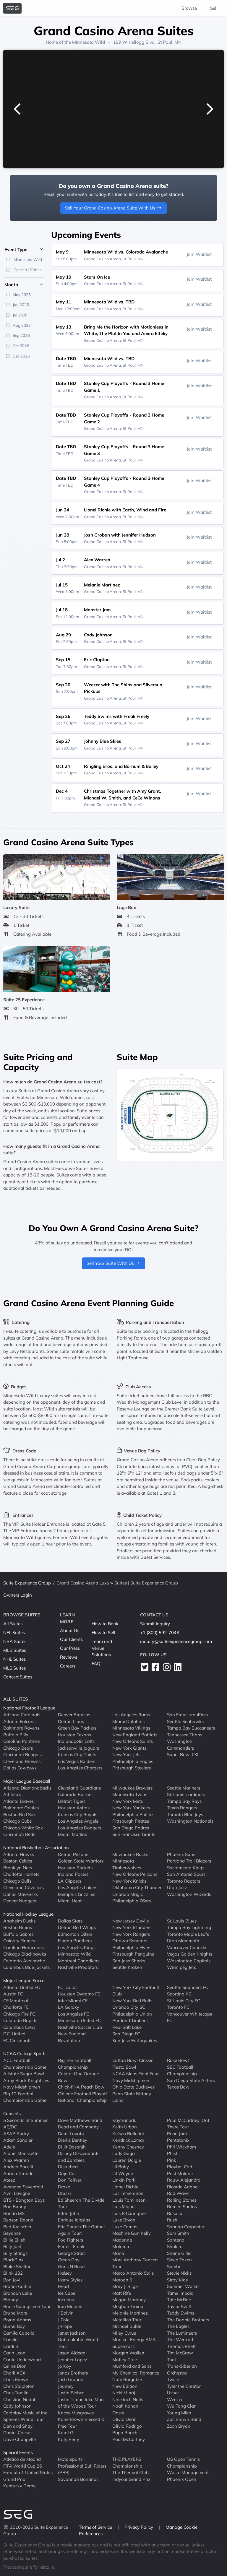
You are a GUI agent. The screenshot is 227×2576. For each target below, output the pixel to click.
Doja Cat (67, 2173)
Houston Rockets (75, 1867)
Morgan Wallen (128, 2353)
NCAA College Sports (24, 2053)
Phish (173, 2153)
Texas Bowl (179, 2087)
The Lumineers (182, 2333)
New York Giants (129, 1748)
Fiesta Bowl (124, 2067)
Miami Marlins (72, 1834)
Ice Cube (66, 2293)
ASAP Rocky (16, 2133)
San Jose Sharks (128, 1960)
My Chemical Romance (135, 2372)
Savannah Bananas (78, 2479)
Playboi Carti (180, 2166)
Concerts (12, 2113)
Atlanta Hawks (18, 1854)
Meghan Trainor (128, 2306)
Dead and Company (78, 2127)
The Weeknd (180, 2339)
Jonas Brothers (73, 2372)
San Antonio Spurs (186, 1874)
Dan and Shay (18, 2426)
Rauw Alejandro (183, 2180)
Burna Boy (14, 2326)
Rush (172, 2220)
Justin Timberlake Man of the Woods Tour (81, 2402)
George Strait (71, 2253)
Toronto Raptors (183, 1880)
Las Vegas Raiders (76, 1761)
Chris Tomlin (16, 2392)
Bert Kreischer (17, 2226)
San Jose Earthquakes (134, 2040)
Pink (171, 2160)
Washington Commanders (180, 1744)
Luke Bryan (123, 2220)
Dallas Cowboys (19, 1768)
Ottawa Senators (129, 1940)
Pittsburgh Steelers (131, 1768)
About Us (69, 1630)
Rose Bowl (178, 2060)
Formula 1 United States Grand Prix (28, 2476)
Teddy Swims (180, 2313)
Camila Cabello (19, 2333)
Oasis (118, 2412)
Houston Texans (74, 1734)
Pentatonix (178, 2140)
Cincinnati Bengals (22, 1754)
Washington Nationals (190, 1821)
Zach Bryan (178, 2426)
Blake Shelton (17, 2266)
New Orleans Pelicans (134, 1874)
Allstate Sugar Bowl (23, 2073)
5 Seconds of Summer (25, 2120)
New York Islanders (131, 1927)
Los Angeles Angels (78, 1821)
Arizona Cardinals (21, 1714)
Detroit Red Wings (77, 1927)
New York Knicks (129, 1880)
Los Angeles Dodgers (79, 1827)
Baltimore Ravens (21, 1728)
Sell (214, 8)
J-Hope (65, 2326)
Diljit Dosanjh (72, 2146)
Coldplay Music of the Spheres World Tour (25, 2416)
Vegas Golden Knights (189, 1954)
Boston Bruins (17, 1927)
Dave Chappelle (19, 2439)
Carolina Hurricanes (23, 1947)
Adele (9, 2146)
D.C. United (14, 2034)
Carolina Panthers (21, 1741)
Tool (171, 2359)
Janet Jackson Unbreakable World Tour (78, 2339)
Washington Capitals (188, 1960)
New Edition (124, 2386)
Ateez (9, 2180)
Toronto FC (178, 2007)
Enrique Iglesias (74, 2220)
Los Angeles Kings (76, 1947)
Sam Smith (178, 2233)
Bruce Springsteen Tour (27, 2306)
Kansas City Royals (77, 1814)
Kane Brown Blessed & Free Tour (81, 2422)
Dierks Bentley (72, 2140)
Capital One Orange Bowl (78, 2077)
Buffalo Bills (15, 1734)
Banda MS (14, 2213)
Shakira (175, 2246)
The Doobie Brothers (188, 2319)
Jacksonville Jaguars (78, 1748)
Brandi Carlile (17, 2286)
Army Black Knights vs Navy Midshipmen (26, 2083)
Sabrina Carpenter (185, 2226)
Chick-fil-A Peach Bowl (82, 2087)
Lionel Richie (125, 2186)
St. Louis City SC (183, 2000)
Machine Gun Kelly (131, 2233)
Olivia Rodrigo (127, 2426)
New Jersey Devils (130, 1920)
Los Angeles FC (73, 2013)
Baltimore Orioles (21, 1807)
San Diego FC (126, 2034)
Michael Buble (126, 2326)
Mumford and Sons (131, 2366)
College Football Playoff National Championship (82, 2097)
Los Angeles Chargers (80, 1768)
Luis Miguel (124, 2206)
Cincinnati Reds (19, 1834)
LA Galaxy (68, 2007)
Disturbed (68, 2166)
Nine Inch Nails (127, 2399)
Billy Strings (15, 2253)
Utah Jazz (177, 1887)
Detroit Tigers (71, 1801)
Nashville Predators (78, 1967)
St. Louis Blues (182, 1920)
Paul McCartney (128, 2439)
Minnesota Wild (88, 42)
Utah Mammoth (183, 1940)
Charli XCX (14, 2372)
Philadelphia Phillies (133, 1814)
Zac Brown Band (184, 2419)
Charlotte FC (16, 2007)
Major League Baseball (26, 1781)
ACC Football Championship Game (24, 2063)
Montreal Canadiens (78, 1960)
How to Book (105, 1623)
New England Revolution (72, 2037)
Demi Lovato (71, 2133)
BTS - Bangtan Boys (24, 2200)
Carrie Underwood (22, 2359)
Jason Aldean (71, 2353)
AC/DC (10, 2127)
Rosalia (174, 2213)
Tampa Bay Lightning (189, 1927)
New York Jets (126, 1754)
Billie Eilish (14, 2239)
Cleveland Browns (21, 1761)
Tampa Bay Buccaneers (191, 1728)
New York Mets (127, 1801)
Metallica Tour (126, 2319)
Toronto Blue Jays (185, 1814)
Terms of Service (96, 2527)
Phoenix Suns (181, 1854)
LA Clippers (69, 1880)
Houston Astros (74, 1807)
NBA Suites (14, 1641)
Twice (173, 2379)
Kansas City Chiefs (77, 1754)
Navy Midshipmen (130, 2080)
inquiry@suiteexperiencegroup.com (176, 1641)
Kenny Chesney (128, 2146)
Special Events (18, 2452)
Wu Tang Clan (182, 2406)
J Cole (63, 2319)
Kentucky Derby (19, 2486)
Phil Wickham (181, 2146)
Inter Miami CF (72, 2000)
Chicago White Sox (23, 1827)
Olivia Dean (124, 2419)
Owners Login (17, 1595)
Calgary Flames (19, 1940)
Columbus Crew (19, 2027)
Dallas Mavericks (20, 1894)
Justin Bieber (71, 2392)
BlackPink (13, 2260)
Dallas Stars (70, 1920)
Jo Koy (64, 2366)
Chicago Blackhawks (24, 1954)
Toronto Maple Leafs (188, 1934)
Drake (64, 2186)
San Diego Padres (130, 1827)
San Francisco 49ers (187, 1714)
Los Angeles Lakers (77, 1887)
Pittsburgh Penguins (133, 1954)
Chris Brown (15, 2379)
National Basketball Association (36, 1847)
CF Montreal (15, 2000)
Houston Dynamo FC (79, 1994)
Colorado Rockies (75, 1794)
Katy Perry (68, 2439)
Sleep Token (179, 2260)
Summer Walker (183, 2286)
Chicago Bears (18, 1748)
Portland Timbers (129, 2020)
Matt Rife (121, 2293)
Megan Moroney (129, 2299)
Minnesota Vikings (131, 1728)
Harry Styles (70, 2279)
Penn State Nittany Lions (131, 2097)
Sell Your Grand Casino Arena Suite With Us (113, 208)
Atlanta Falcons (19, 1721)
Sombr (173, 2266)
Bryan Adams (17, 2319)
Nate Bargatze (127, 2379)
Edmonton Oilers (75, 1934)
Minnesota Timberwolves (126, 1864)
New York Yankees (131, 1807)
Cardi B (10, 2346)
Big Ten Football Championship (74, 2063)
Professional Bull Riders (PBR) (82, 2469)
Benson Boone (18, 2220)
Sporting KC (179, 1994)
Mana (118, 2253)
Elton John (68, 2213)
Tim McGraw (180, 2353)
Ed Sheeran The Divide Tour (81, 2203)
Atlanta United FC (21, 1987)
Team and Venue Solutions (102, 1648)
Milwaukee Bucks (130, 1854)
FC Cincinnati (16, 2040)
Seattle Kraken (127, 1967)
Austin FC (13, 1994)
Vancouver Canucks (187, 1947)
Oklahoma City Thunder (136, 1887)
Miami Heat (70, 1901)
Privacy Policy (139, 2527)
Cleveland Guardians (79, 1787)
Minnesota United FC (79, 2020)
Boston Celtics (17, 1861)
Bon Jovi (11, 2279)
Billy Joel (12, 2246)
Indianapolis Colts (76, 1741)
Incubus (66, 2299)
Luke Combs (124, 2226)
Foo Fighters (70, 2239)
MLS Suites (14, 1668)
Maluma (120, 2246)
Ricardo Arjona (182, 2186)
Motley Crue (124, 2359)
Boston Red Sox (19, 1814)
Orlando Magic (127, 1894)
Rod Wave (178, 2193)
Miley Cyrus (124, 2333)
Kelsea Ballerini (128, 2133)
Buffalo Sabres (18, 1934)
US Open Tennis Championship (183, 2462)
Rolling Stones (182, 2200)
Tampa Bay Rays (184, 1801)
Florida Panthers (75, 1940)
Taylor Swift (179, 2306)
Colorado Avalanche (24, 1960)
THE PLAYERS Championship (127, 2462)
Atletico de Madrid (22, 2459)
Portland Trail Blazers (189, 1861)
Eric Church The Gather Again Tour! (81, 2230)
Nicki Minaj (123, 2392)
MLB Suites (14, 1650)
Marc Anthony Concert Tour (135, 2263)
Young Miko (179, 2412)
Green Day (69, 2260)
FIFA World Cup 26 (22, 2465)
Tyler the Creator (184, 2386)
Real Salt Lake (127, 2027)
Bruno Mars (15, 2313)
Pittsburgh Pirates (130, 1821)
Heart (63, 2286)
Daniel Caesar (17, 2432)
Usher (173, 2392)
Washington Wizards (189, 1894)
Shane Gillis (179, 2253)
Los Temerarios (127, 2193)
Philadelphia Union (132, 2013)
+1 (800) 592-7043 (159, 1632)
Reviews (68, 1657)
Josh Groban (70, 2379)
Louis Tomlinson (129, 2200)
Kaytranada (124, 2120)
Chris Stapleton (19, 2386)
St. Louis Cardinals (186, 1794)
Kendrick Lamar (128, 2140)
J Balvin (66, 2313)
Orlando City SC (128, 2007)
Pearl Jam (177, 2133)
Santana (175, 2239)
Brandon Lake (17, 2293)
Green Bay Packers (77, 1728)
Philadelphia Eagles (132, 1761)
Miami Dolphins (128, 1721)
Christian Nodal (19, 2399)
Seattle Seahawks (185, 1721)
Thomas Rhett (181, 2346)
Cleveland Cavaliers (23, 1887)
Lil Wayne (122, 2173)
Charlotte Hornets (21, 1874)
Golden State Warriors (80, 1861)
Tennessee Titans (184, 1734)
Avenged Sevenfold (23, 2186)
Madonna (122, 2239)
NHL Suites (14, 1659)
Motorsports (70, 2459)
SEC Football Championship (182, 2070)
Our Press (70, 1648)
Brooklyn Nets (17, 1867)
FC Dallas (67, 1987)
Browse (189, 8)
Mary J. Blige (125, 2286)
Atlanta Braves (18, 1801)
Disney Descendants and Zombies (78, 2157)
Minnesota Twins (129, 1794)
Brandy (10, 2299)
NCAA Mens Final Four (135, 2073)
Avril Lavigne (16, 2193)
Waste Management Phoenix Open (188, 2476)
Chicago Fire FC (19, 2013)
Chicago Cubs (17, 1821)
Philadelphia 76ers (131, 1901)
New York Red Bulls (132, 2000)
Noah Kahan (125, 2406)
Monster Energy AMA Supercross (134, 2343)
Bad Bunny (14, 2206)
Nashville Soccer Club (80, 2027)
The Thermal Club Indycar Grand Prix (131, 2476)
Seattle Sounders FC (187, 1987)
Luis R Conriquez (129, 2213)
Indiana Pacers (73, 1874)
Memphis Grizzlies (76, 1894)
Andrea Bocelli (18, 2166)
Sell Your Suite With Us (114, 1263)
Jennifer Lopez (72, 2359)
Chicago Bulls (17, 1880)
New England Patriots (134, 1734)
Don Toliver (69, 2180)
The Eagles (178, 2326)
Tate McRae (179, 2299)
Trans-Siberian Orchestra (182, 2369)
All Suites (12, 1623)
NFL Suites (14, 1632)
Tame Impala (180, 2293)
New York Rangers (131, 1934)
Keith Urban (124, 2127)
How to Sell (103, 1632)
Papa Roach (124, 2432)
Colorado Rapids (20, 2020)
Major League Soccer (24, 1980)
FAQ (96, 1663)
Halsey (65, 2273)
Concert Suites (17, 1677)
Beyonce (12, 2233)
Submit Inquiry (155, 1623)
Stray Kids (177, 2279)
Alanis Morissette (20, 2153)
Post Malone (180, 2173)
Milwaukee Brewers (132, 1787)
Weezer (175, 2399)
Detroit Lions (71, 1721)
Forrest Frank (71, 2246)
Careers (67, 1666)
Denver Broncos (74, 1714)
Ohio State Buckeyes (133, 2087)
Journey (66, 2386)
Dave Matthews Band (80, 2120)
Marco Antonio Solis (133, 2273)
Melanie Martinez (130, 2313)
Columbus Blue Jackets (26, 1967)
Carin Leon (14, 2353)
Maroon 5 (122, 2279)
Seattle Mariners (183, 1787)
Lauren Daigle (126, 2160)
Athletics (12, 1794)
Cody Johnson (17, 2406)
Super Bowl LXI (182, 1754)
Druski (64, 2193)
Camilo (10, 2339)
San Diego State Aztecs (191, 2080)
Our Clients (71, 1639)
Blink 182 (13, 2273)
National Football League (29, 1708)
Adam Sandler (18, 2140)
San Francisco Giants (133, 1834)
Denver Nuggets (19, 1901)
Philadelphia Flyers (131, 1947)
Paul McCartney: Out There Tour (188, 2123)
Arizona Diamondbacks (27, 1787)
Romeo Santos (182, 2206)
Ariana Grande (18, 2173)
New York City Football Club (135, 1990)
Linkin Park (123, 2180)
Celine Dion (15, 2366)
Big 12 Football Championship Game (24, 2097)
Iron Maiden (70, 2306)
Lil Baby (120, 2166)
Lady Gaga (123, 2153)
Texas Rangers (182, 1807)
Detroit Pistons (73, 1854)
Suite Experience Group (27, 1583)
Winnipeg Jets (181, 1967)
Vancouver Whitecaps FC (189, 2017)
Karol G (65, 2432)
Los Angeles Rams (131, 1714)
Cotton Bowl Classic (132, 2060)
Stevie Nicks (179, 2273)
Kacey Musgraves (76, 2412)
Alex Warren (16, 2160)
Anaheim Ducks (19, 1920)
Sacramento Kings (185, 1867)
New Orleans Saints (132, 1741)
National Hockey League (28, 1914)
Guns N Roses (72, 2266)
